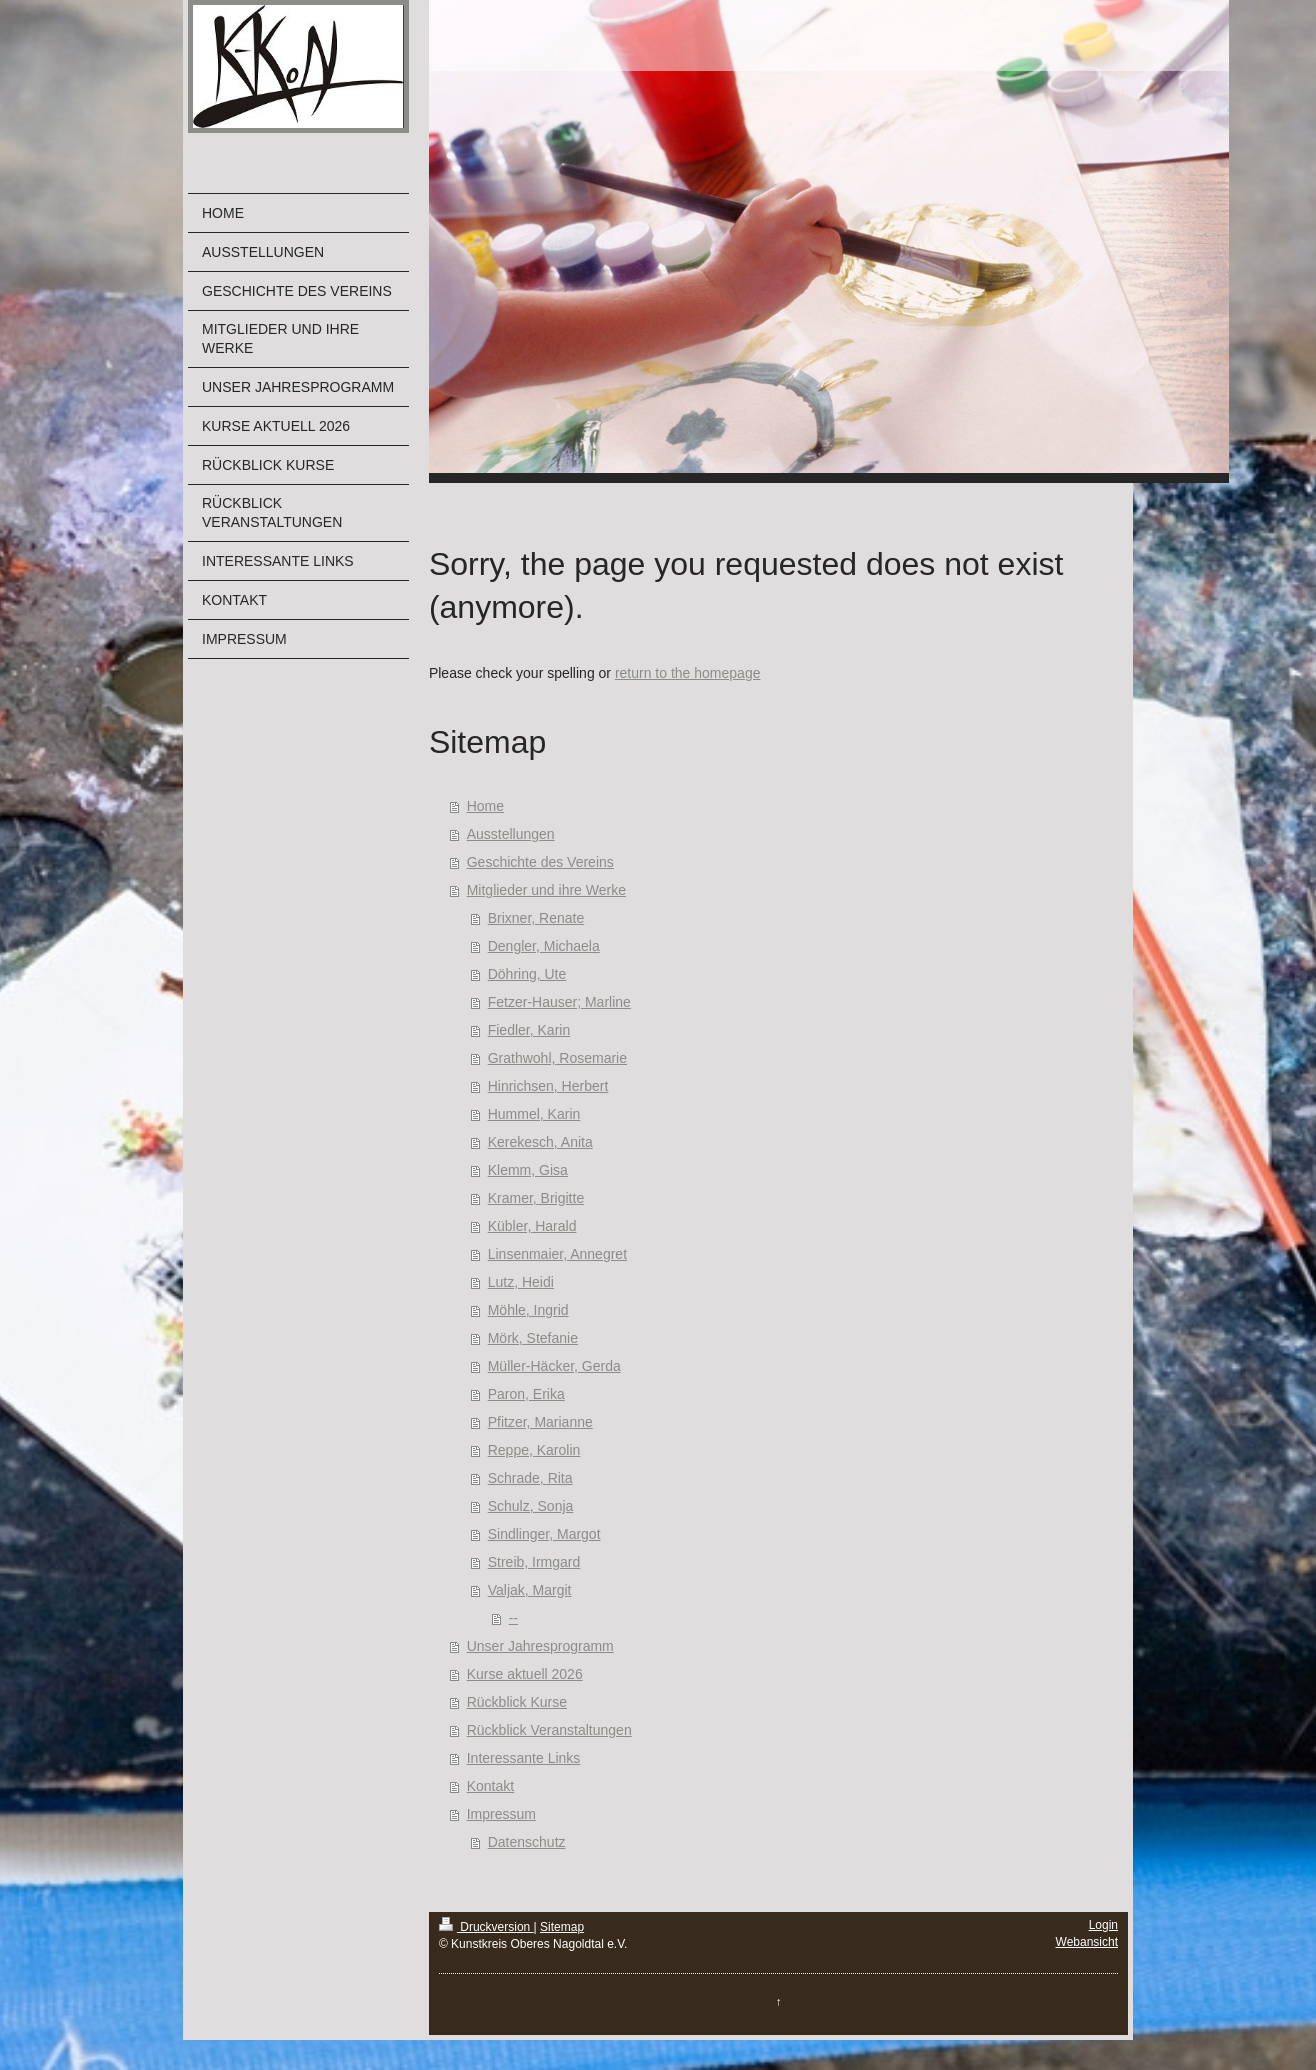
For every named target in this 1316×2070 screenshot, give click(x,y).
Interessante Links (524, 1758)
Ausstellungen (511, 834)
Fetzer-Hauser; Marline (559, 1002)
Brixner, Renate (536, 918)
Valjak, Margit (530, 1590)
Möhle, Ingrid (528, 1310)
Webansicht (1087, 1942)
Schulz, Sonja (531, 1506)
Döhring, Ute (527, 974)
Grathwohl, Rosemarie (557, 1058)
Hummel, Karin (534, 1114)
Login (1103, 1925)
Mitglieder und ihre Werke (546, 890)
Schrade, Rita (530, 1478)
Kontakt (490, 1786)
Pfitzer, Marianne (540, 1422)
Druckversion (486, 1927)
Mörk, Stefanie (533, 1338)
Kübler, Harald (532, 1226)
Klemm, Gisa (528, 1170)
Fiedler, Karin (529, 1030)
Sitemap (562, 1927)
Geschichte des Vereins (540, 862)
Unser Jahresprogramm (540, 1646)
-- (513, 1618)
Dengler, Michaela (544, 946)
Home (485, 806)
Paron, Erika (526, 1394)
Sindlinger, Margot (544, 1534)
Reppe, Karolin (534, 1450)
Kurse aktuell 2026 (525, 1674)
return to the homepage (688, 673)
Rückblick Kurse (517, 1702)
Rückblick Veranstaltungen (549, 1730)
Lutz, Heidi (521, 1282)
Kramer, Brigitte (536, 1198)
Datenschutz (527, 1842)
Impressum (501, 1814)
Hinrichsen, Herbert (548, 1086)
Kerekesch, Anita (540, 1142)
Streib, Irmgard (534, 1562)
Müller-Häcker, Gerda (554, 1366)
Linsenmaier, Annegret (557, 1254)
